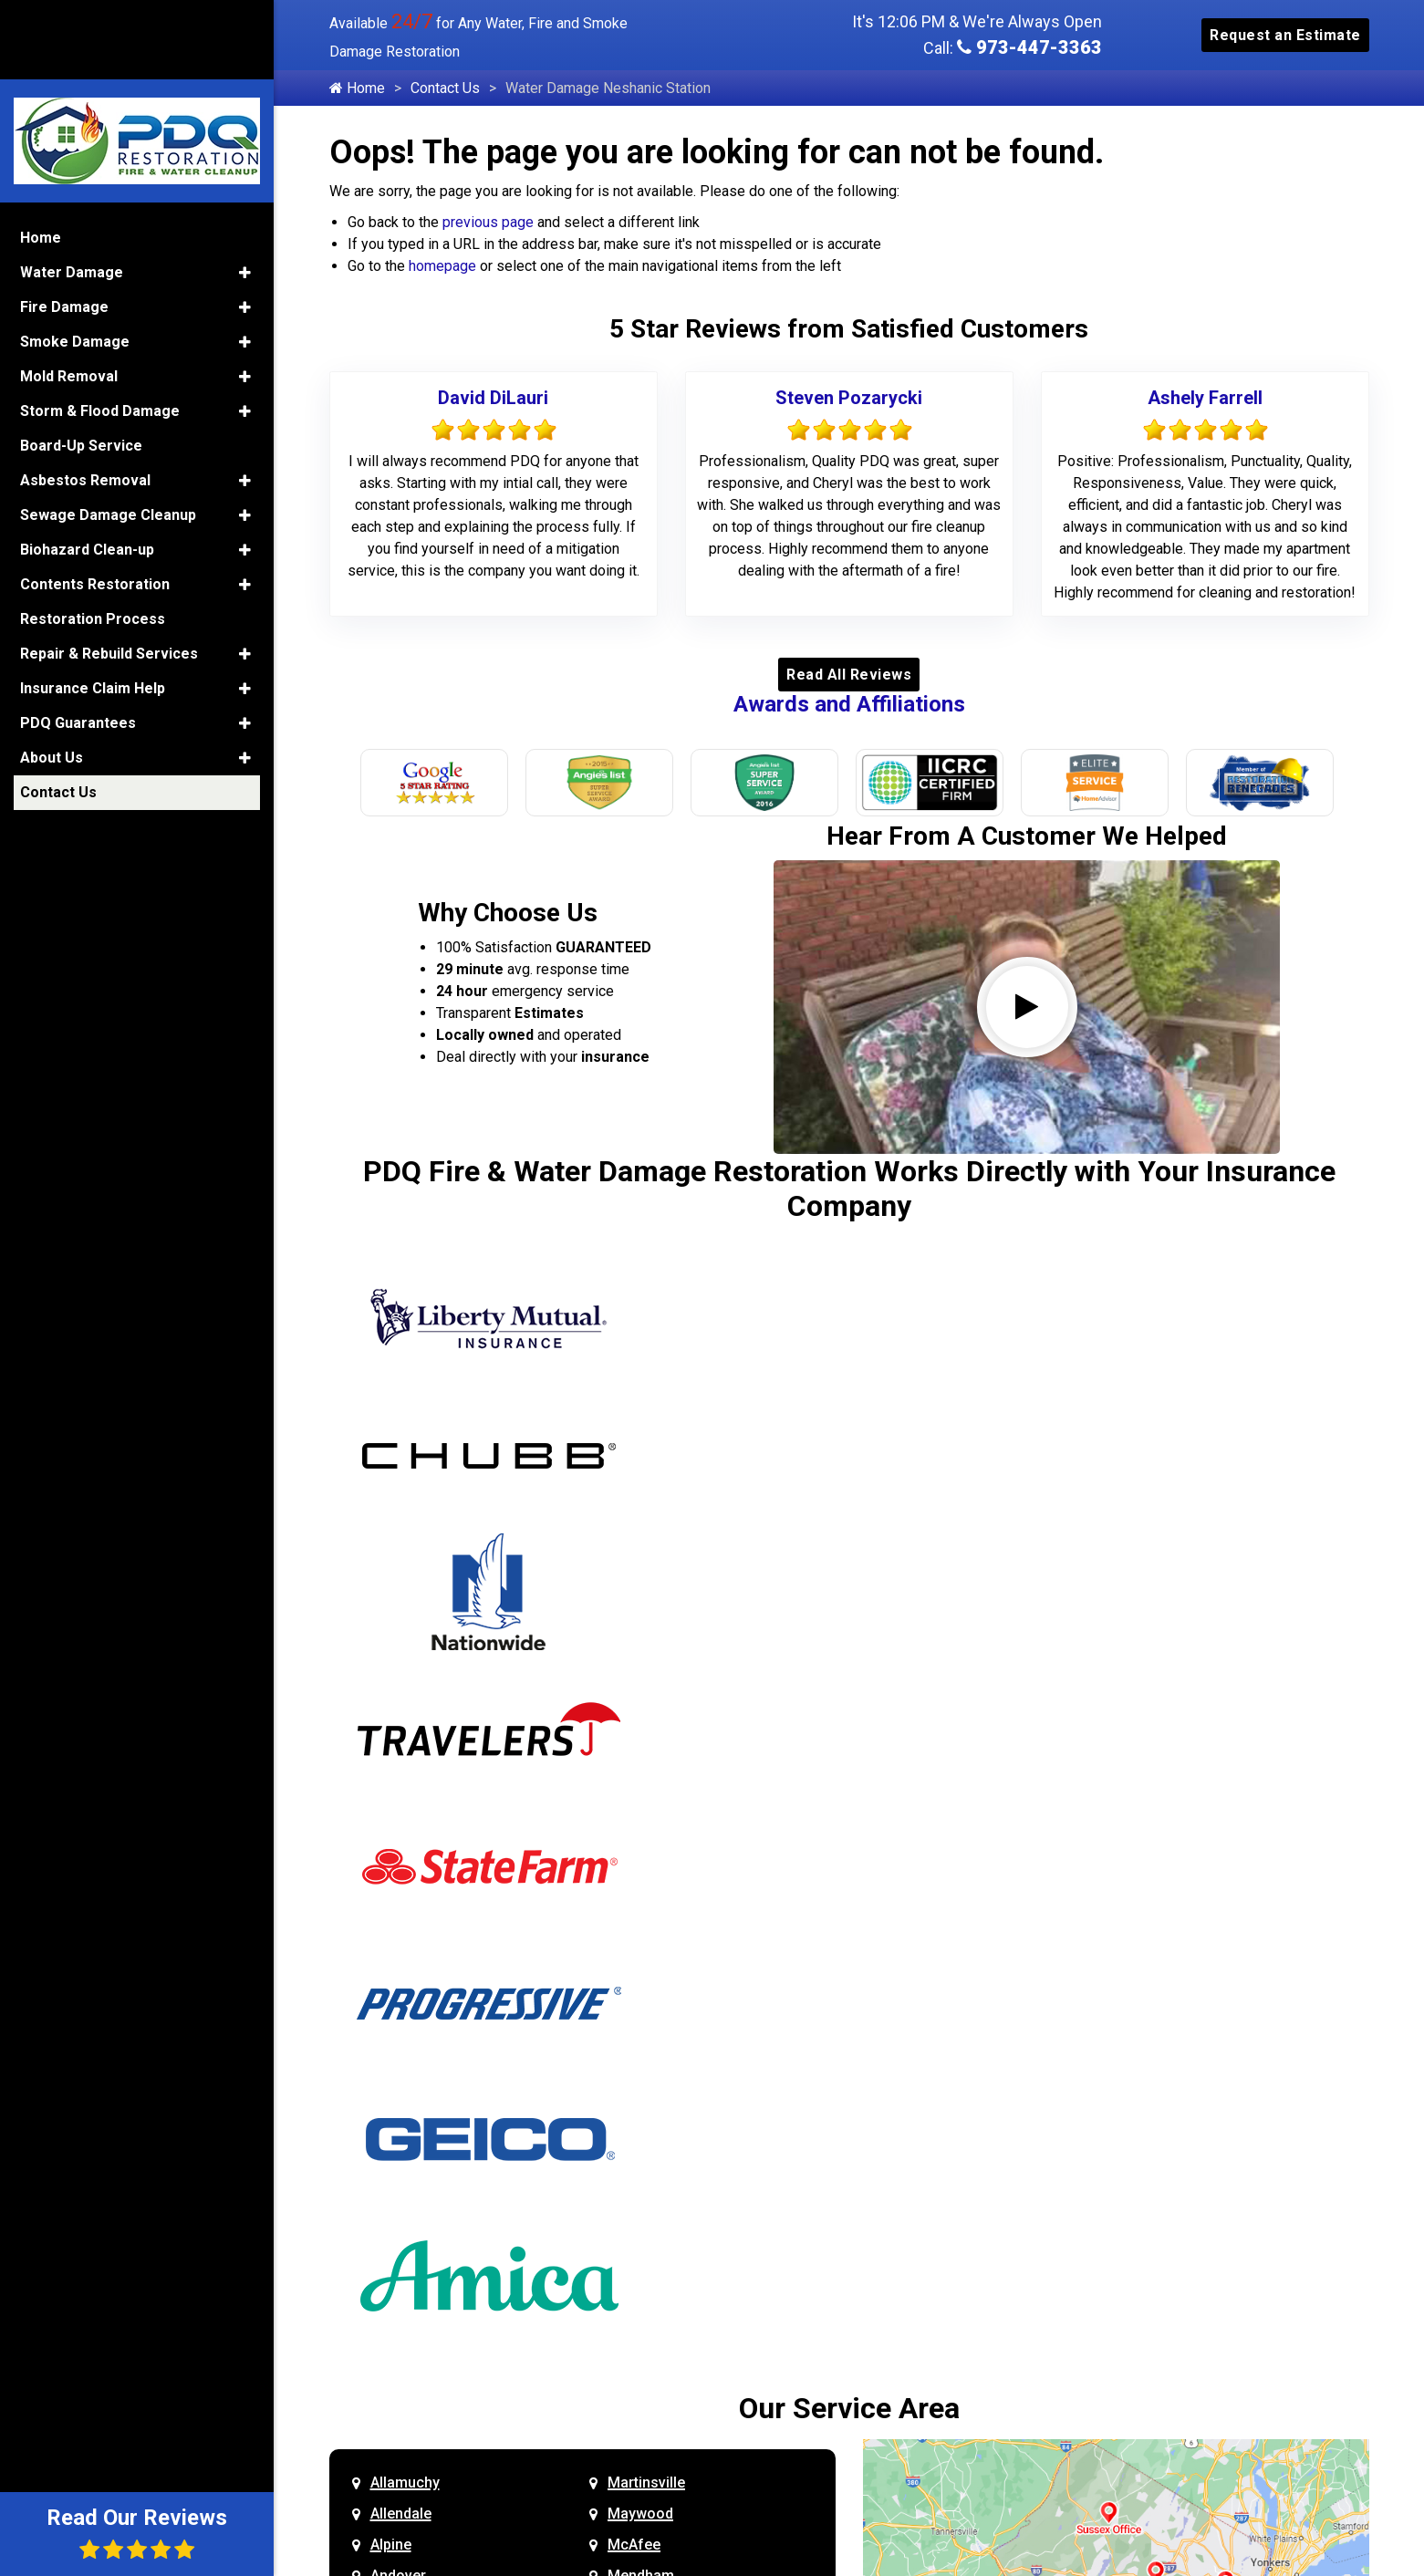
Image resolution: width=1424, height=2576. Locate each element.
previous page (488, 222)
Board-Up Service (81, 361)
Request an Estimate (1285, 35)
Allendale (400, 2513)
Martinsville (646, 2482)
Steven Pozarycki (848, 398)
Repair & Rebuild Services (109, 569)
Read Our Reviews (137, 2532)
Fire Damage (64, 223)
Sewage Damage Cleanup (108, 431)
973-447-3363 (1029, 47)
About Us (51, 673)
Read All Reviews (848, 674)
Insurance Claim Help (92, 604)
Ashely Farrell (1205, 398)
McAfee (634, 2544)
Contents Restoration (95, 500)
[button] (245, 188)
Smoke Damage (75, 257)
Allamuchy (405, 2482)
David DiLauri (493, 398)
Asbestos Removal (85, 396)
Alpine (390, 2544)
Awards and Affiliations (849, 704)
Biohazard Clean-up (87, 465)
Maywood (640, 2513)
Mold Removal (69, 292)
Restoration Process (92, 535)
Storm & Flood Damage (100, 327)
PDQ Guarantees (78, 639)
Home (357, 88)
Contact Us (445, 88)
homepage (442, 266)
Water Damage (71, 188)
